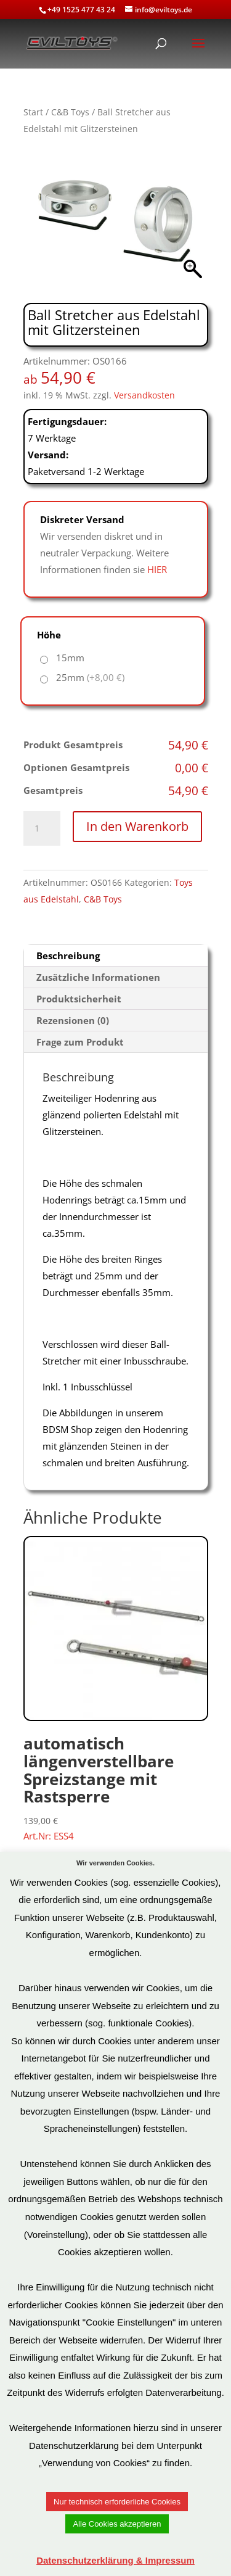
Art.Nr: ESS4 (115, 1688)
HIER (157, 569)
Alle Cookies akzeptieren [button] (117, 2524)
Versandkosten (144, 395)
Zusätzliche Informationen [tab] (98, 977)
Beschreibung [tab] (68, 955)
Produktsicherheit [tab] (78, 999)
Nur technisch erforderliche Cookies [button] (117, 2501)
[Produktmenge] (41, 828)
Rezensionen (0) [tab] (72, 1020)
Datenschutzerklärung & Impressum (115, 2560)
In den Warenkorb (137, 826)
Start (33, 112)
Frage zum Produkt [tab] (80, 1042)
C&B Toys (70, 112)
